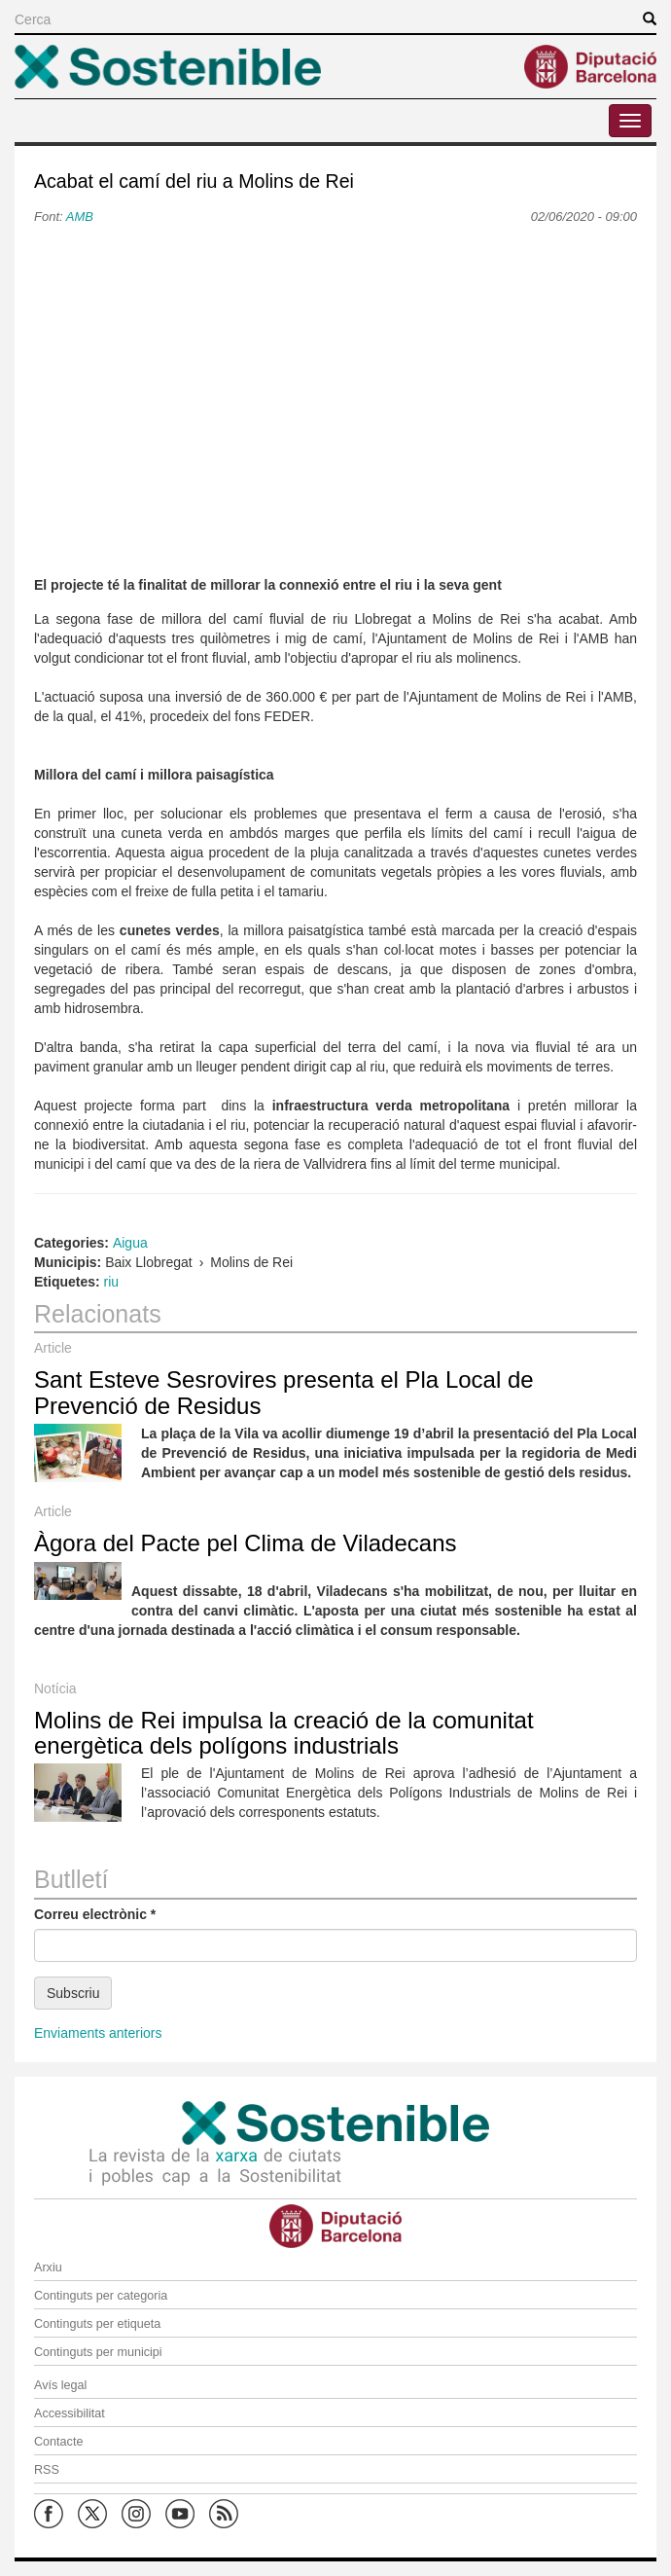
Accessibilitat (69, 2413)
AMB (79, 216)
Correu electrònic (95, 1914)
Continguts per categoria (100, 2296)
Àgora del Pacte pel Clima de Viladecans (245, 1543)
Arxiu (48, 2267)
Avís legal (60, 2385)
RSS (46, 2470)
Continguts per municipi (98, 2352)
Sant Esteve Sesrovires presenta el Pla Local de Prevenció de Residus (284, 1392)
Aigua (130, 1243)
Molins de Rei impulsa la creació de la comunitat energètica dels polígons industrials (284, 1733)
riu (112, 1281)
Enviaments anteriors (98, 2033)
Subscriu (73, 1993)
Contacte (58, 2442)
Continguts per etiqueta (97, 2324)
